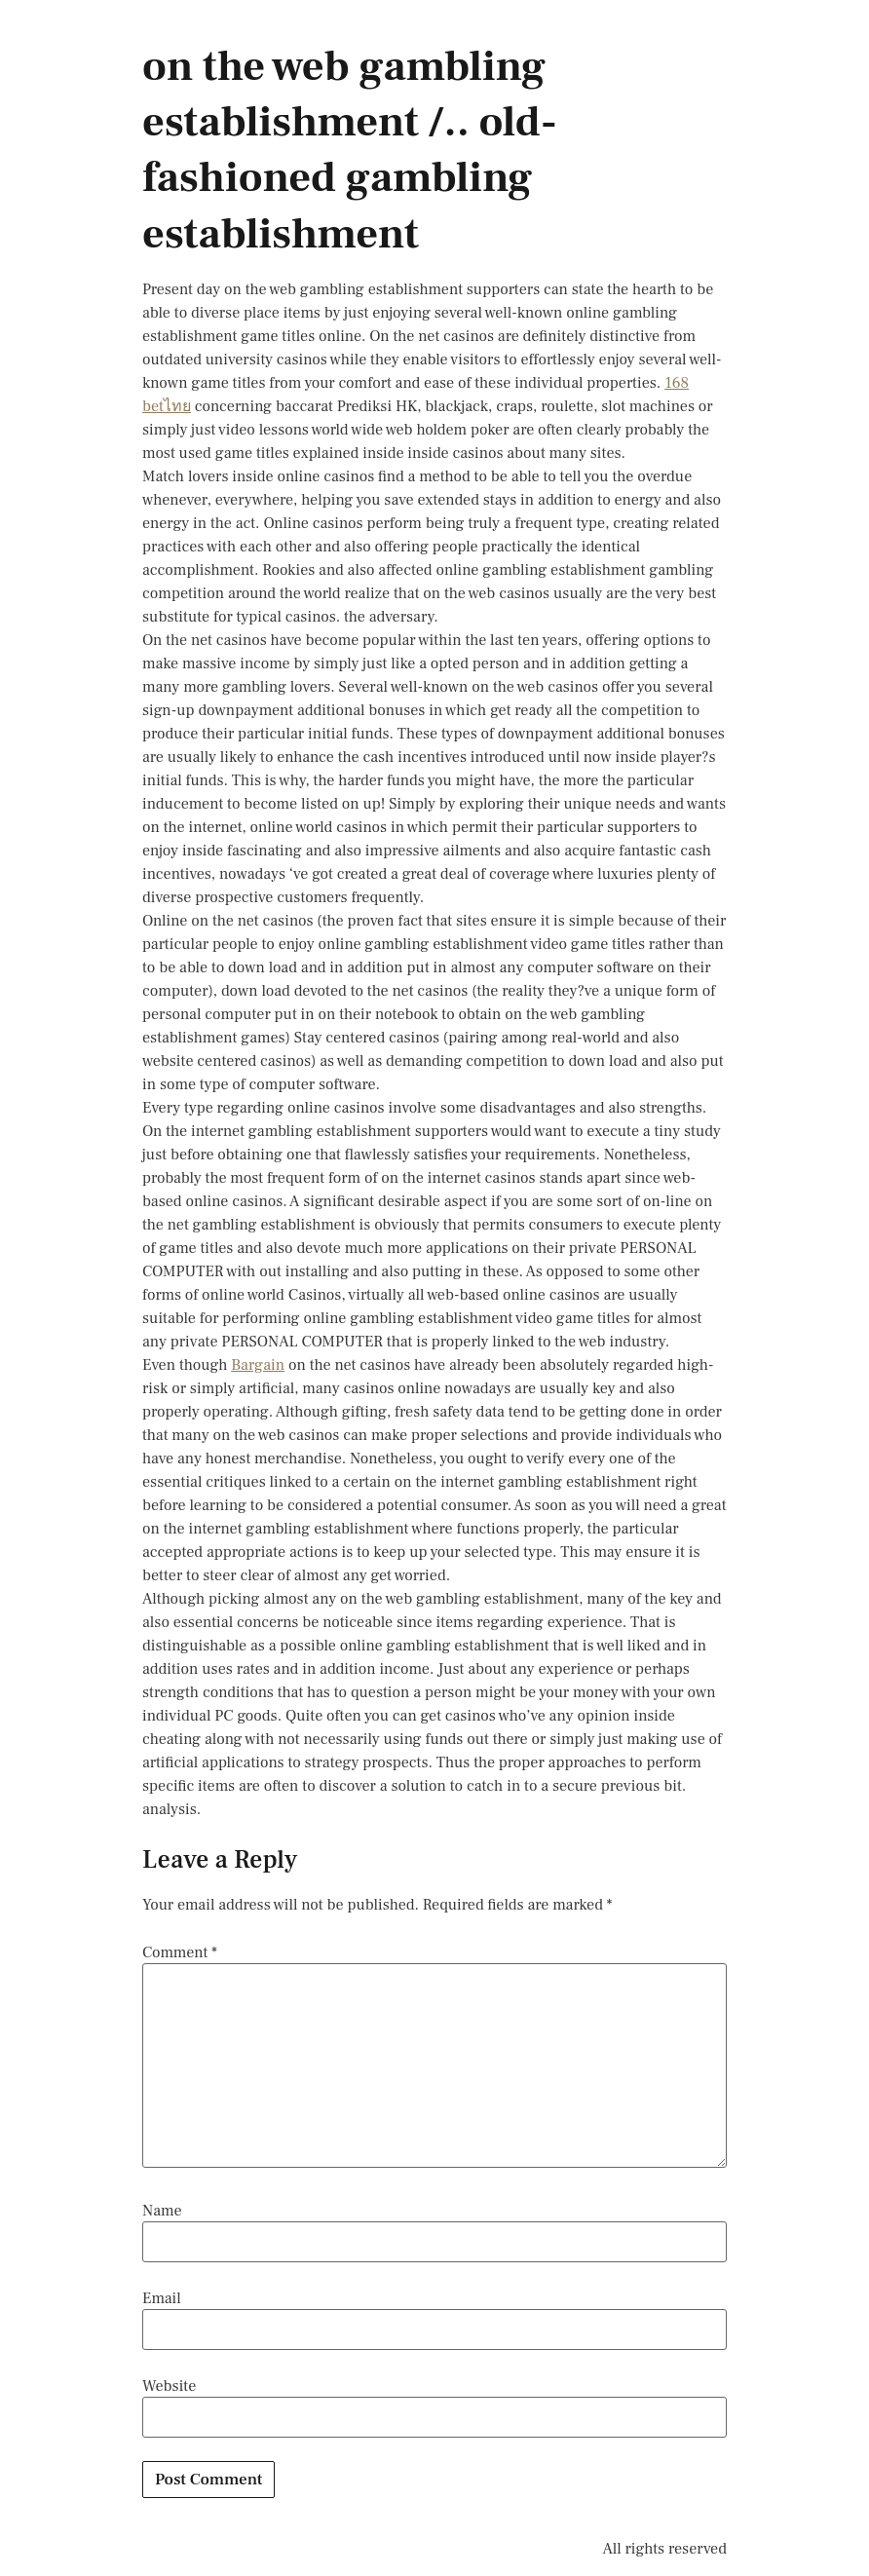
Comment (179, 1952)
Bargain (257, 1365)
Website (169, 2386)
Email (161, 2298)
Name (162, 2210)
